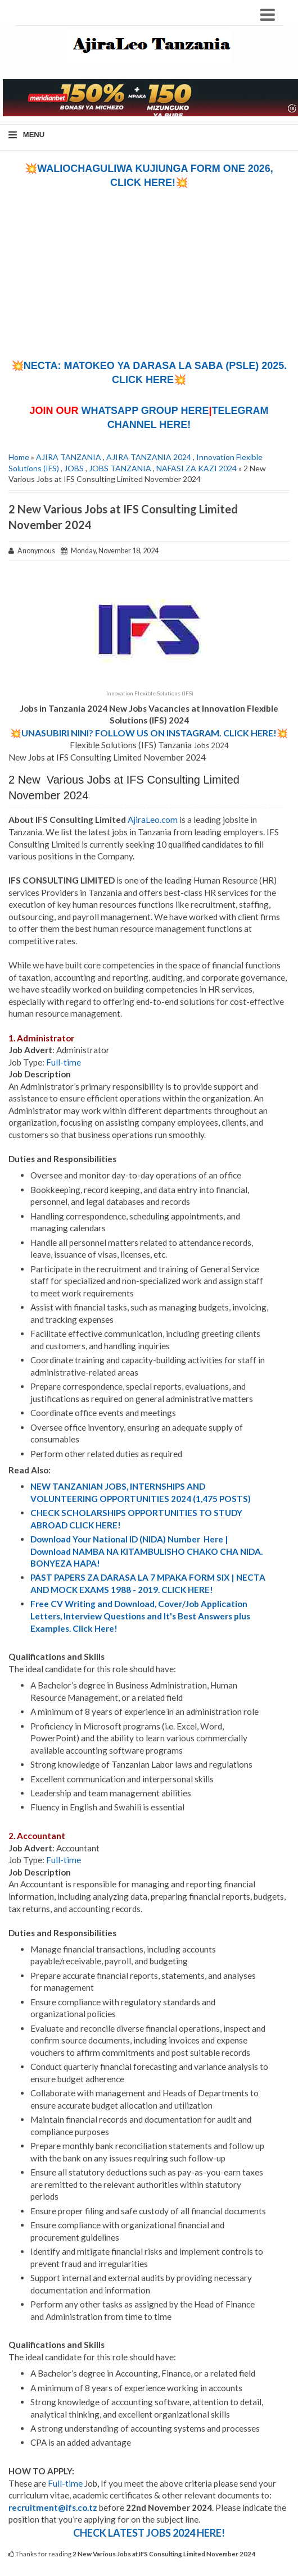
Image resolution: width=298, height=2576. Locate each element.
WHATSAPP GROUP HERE (145, 410)
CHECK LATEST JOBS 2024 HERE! (149, 2533)
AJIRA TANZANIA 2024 (148, 457)
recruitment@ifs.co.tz (52, 2507)
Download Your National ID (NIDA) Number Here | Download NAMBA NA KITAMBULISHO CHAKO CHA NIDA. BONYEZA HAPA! (146, 1551)
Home (18, 457)
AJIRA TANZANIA (68, 457)
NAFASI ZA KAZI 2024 (196, 468)
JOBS (74, 468)
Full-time (63, 1062)
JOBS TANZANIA (120, 468)
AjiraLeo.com (153, 819)
